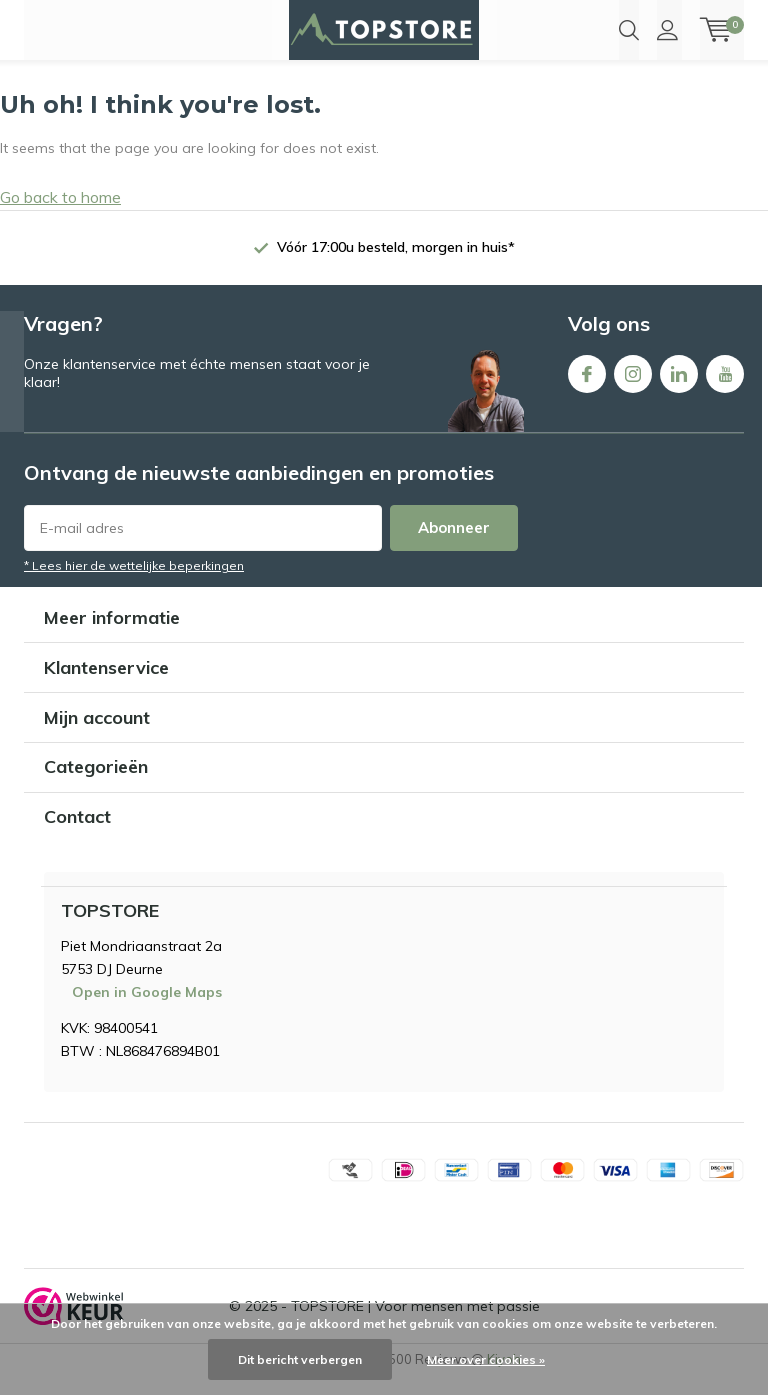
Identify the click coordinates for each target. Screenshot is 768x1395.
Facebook (587, 388)
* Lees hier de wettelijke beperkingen (134, 583)
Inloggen (667, 30)
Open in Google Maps (147, 1011)
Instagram (633, 388)
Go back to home (60, 215)
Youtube (725, 388)
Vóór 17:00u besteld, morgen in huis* (396, 265)
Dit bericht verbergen (300, 1359)
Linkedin (679, 388)
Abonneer (454, 545)
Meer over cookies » (486, 1359)
